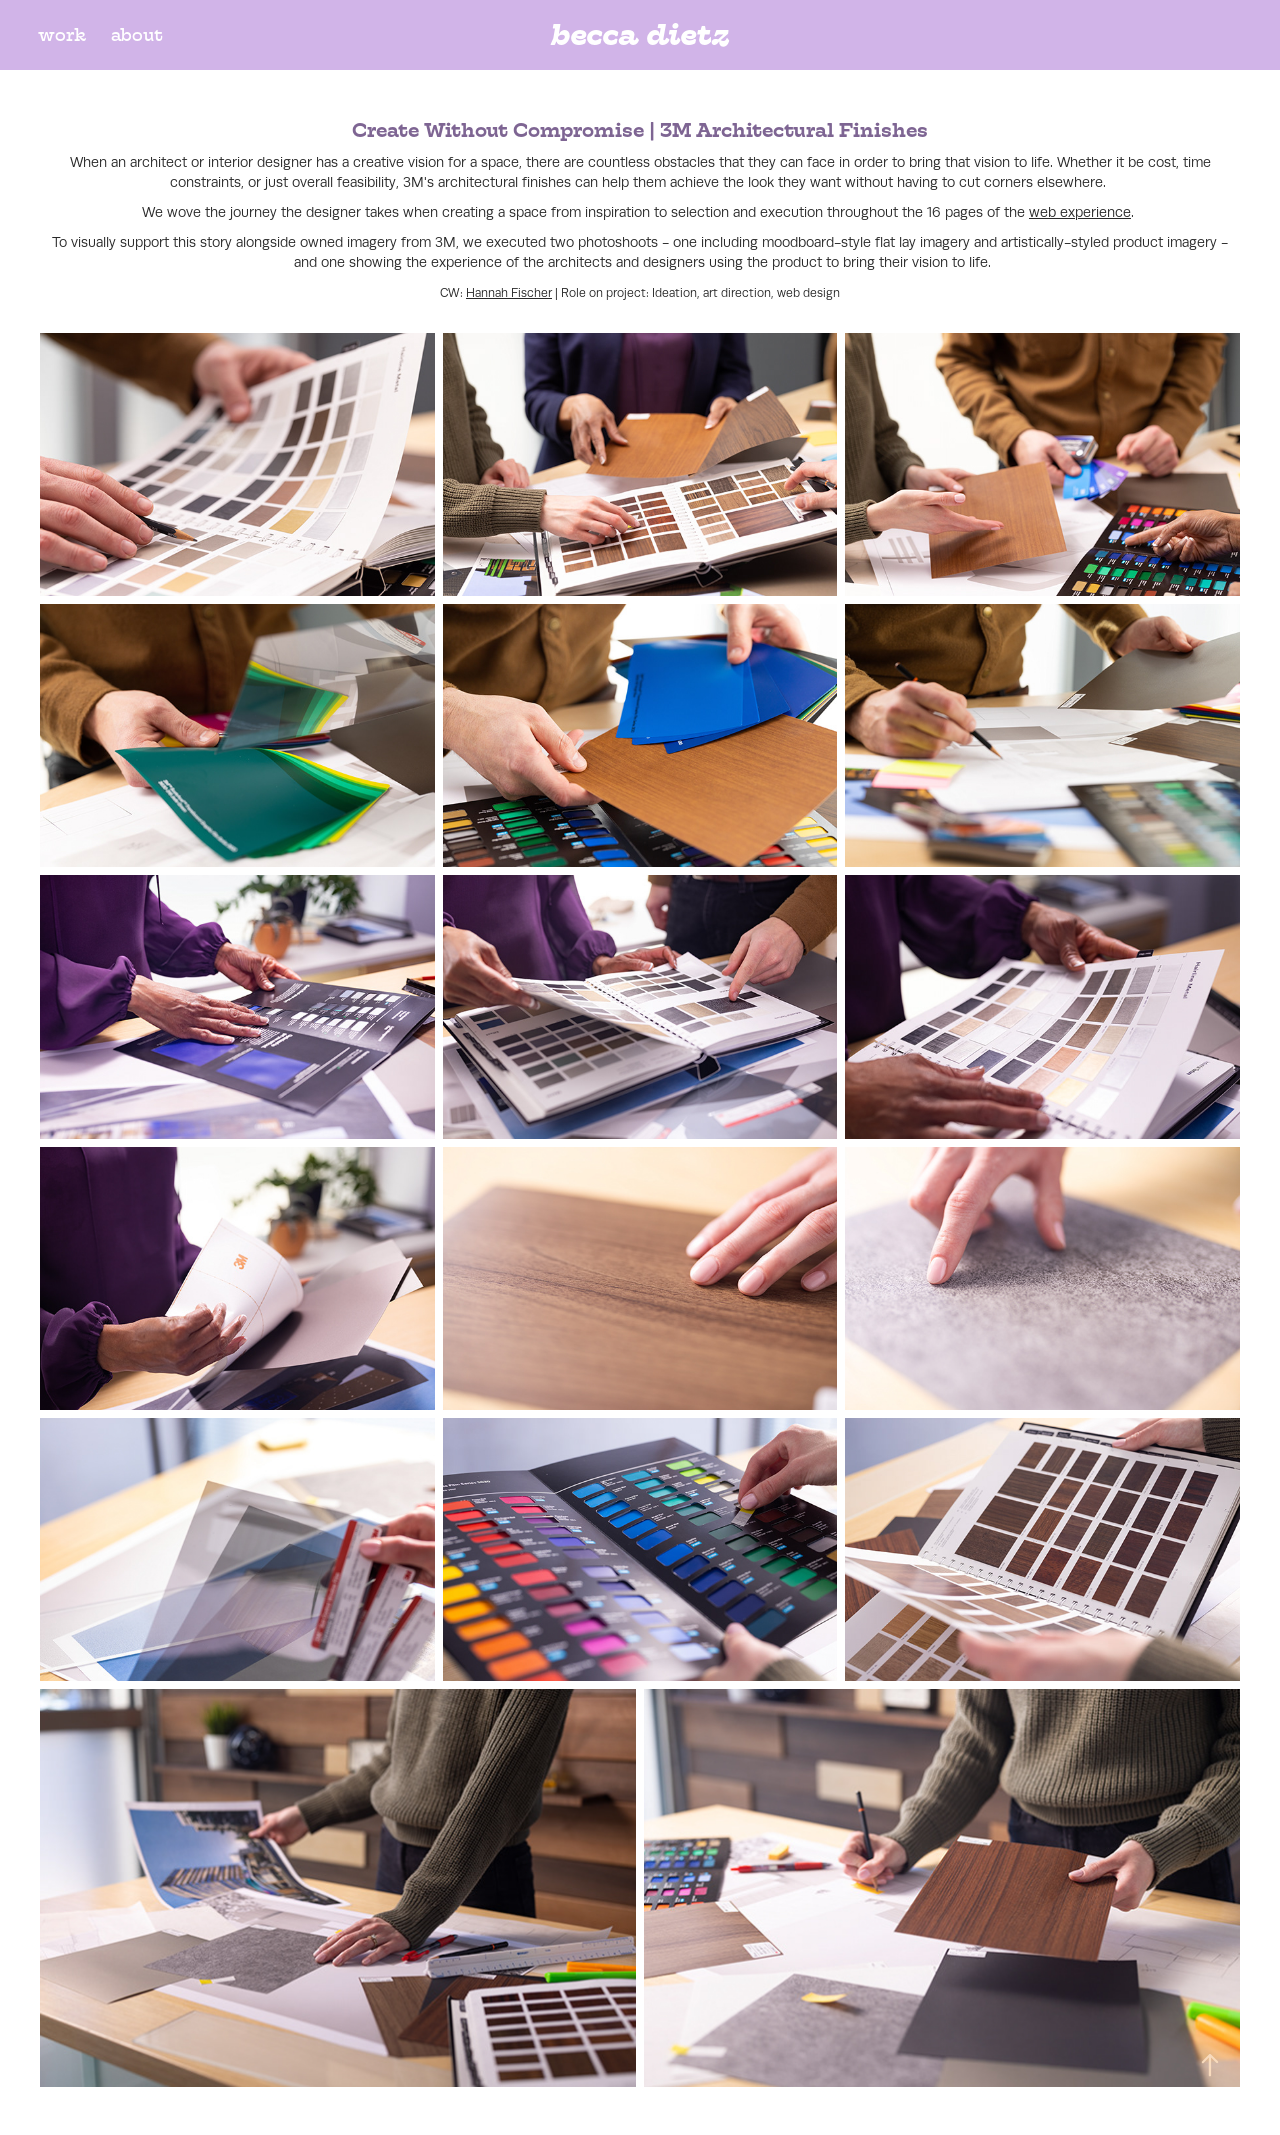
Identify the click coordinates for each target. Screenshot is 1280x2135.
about (137, 35)
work (62, 35)
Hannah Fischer (509, 293)
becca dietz (640, 34)
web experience (1080, 212)
